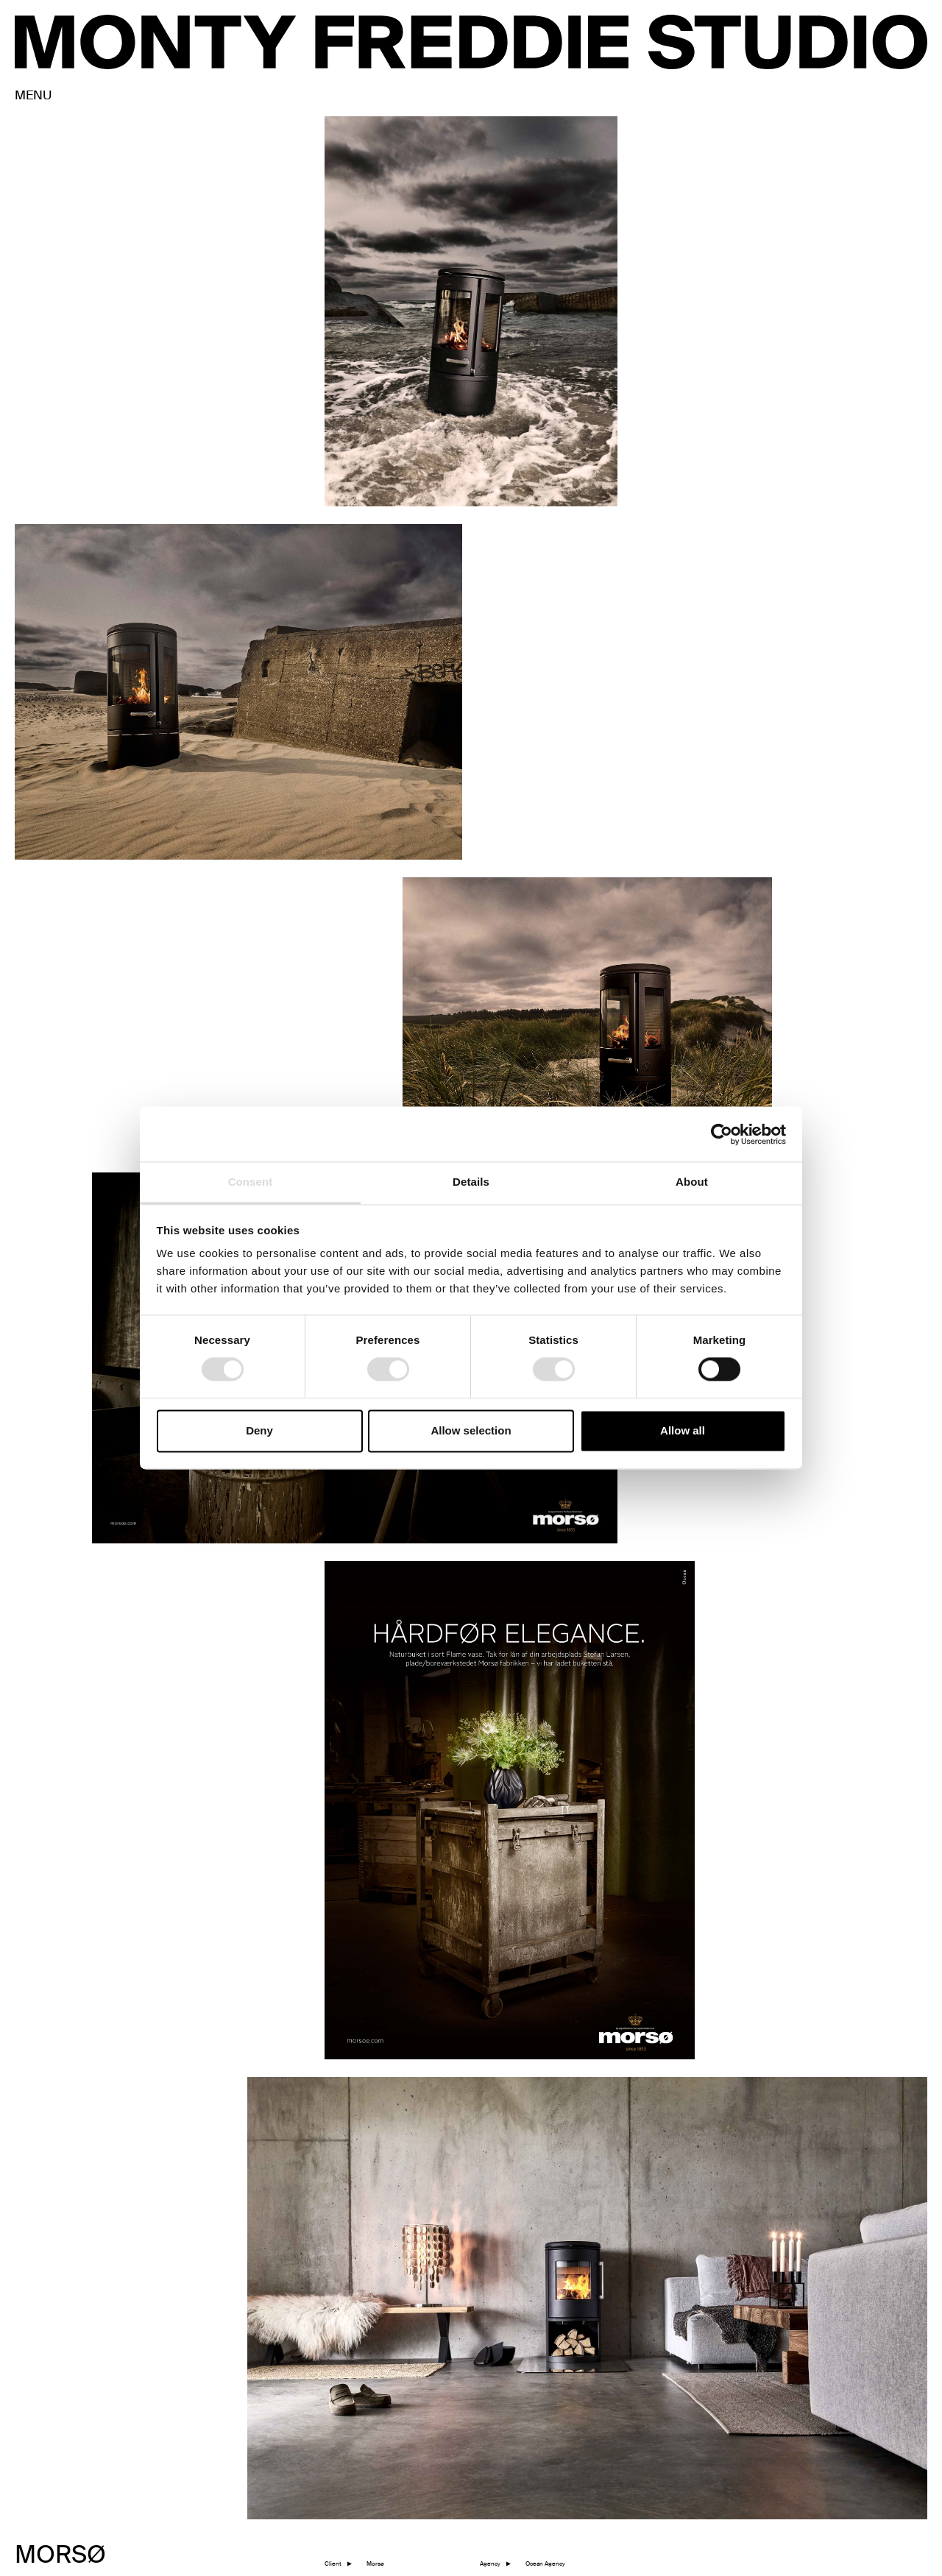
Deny (259, 1430)
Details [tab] (471, 1181)
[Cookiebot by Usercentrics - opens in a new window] (721, 1134)
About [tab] (692, 1181)
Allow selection (471, 1430)
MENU (33, 96)
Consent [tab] (250, 1181)
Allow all (682, 1430)
